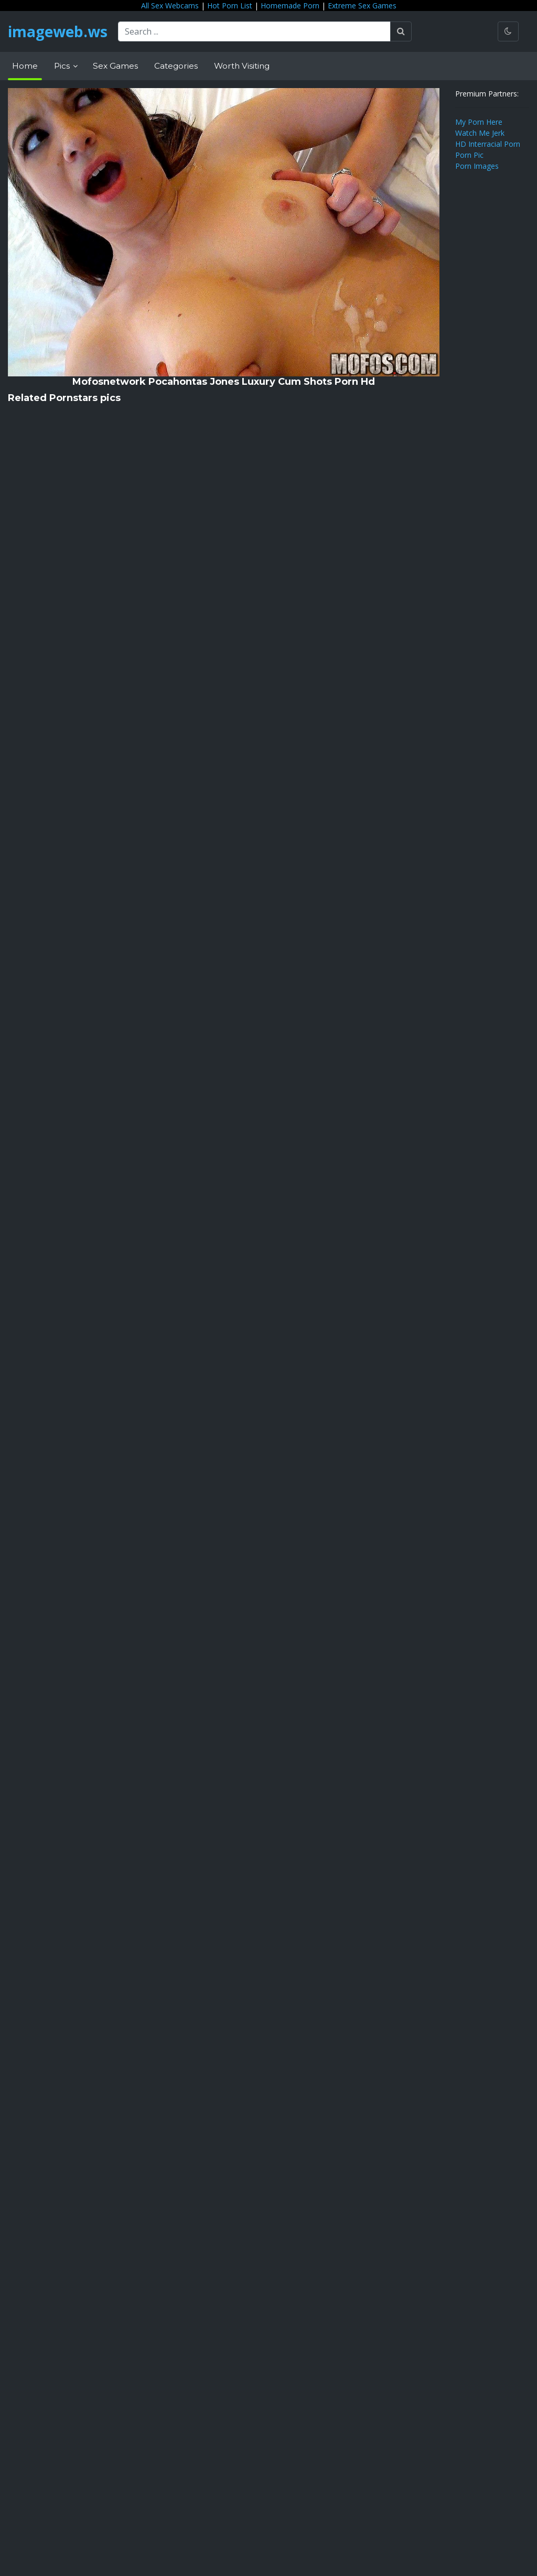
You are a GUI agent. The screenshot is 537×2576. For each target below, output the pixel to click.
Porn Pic (469, 155)
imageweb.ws (58, 31)
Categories (176, 66)
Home (25, 66)
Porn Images (477, 166)
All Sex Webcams (170, 5)
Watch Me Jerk (479, 133)
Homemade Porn (290, 5)
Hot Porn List (229, 5)
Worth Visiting (242, 66)
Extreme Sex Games (362, 5)
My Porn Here (478, 122)
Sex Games (115, 66)
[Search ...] (254, 31)
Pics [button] (63, 66)
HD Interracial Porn (487, 144)
